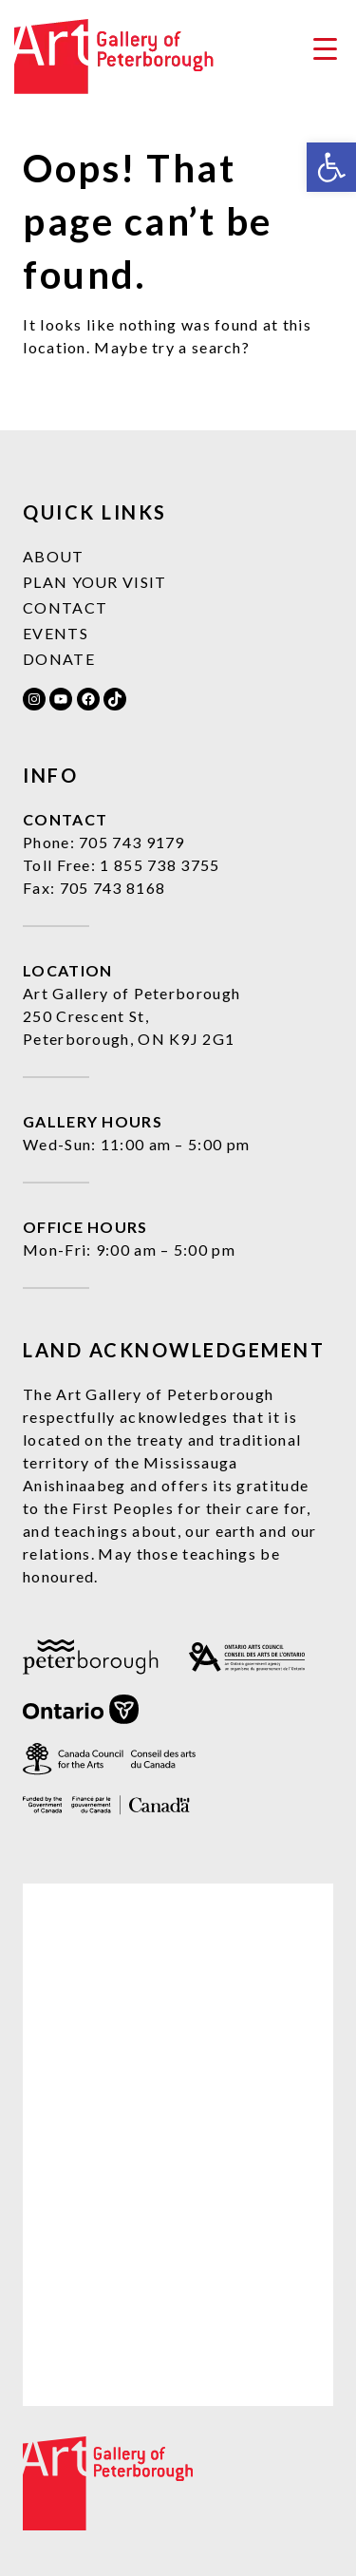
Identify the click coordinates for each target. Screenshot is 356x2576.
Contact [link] (65, 607)
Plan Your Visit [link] (95, 582)
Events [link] (55, 633)
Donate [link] (59, 659)
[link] (331, 167)
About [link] (53, 556)
